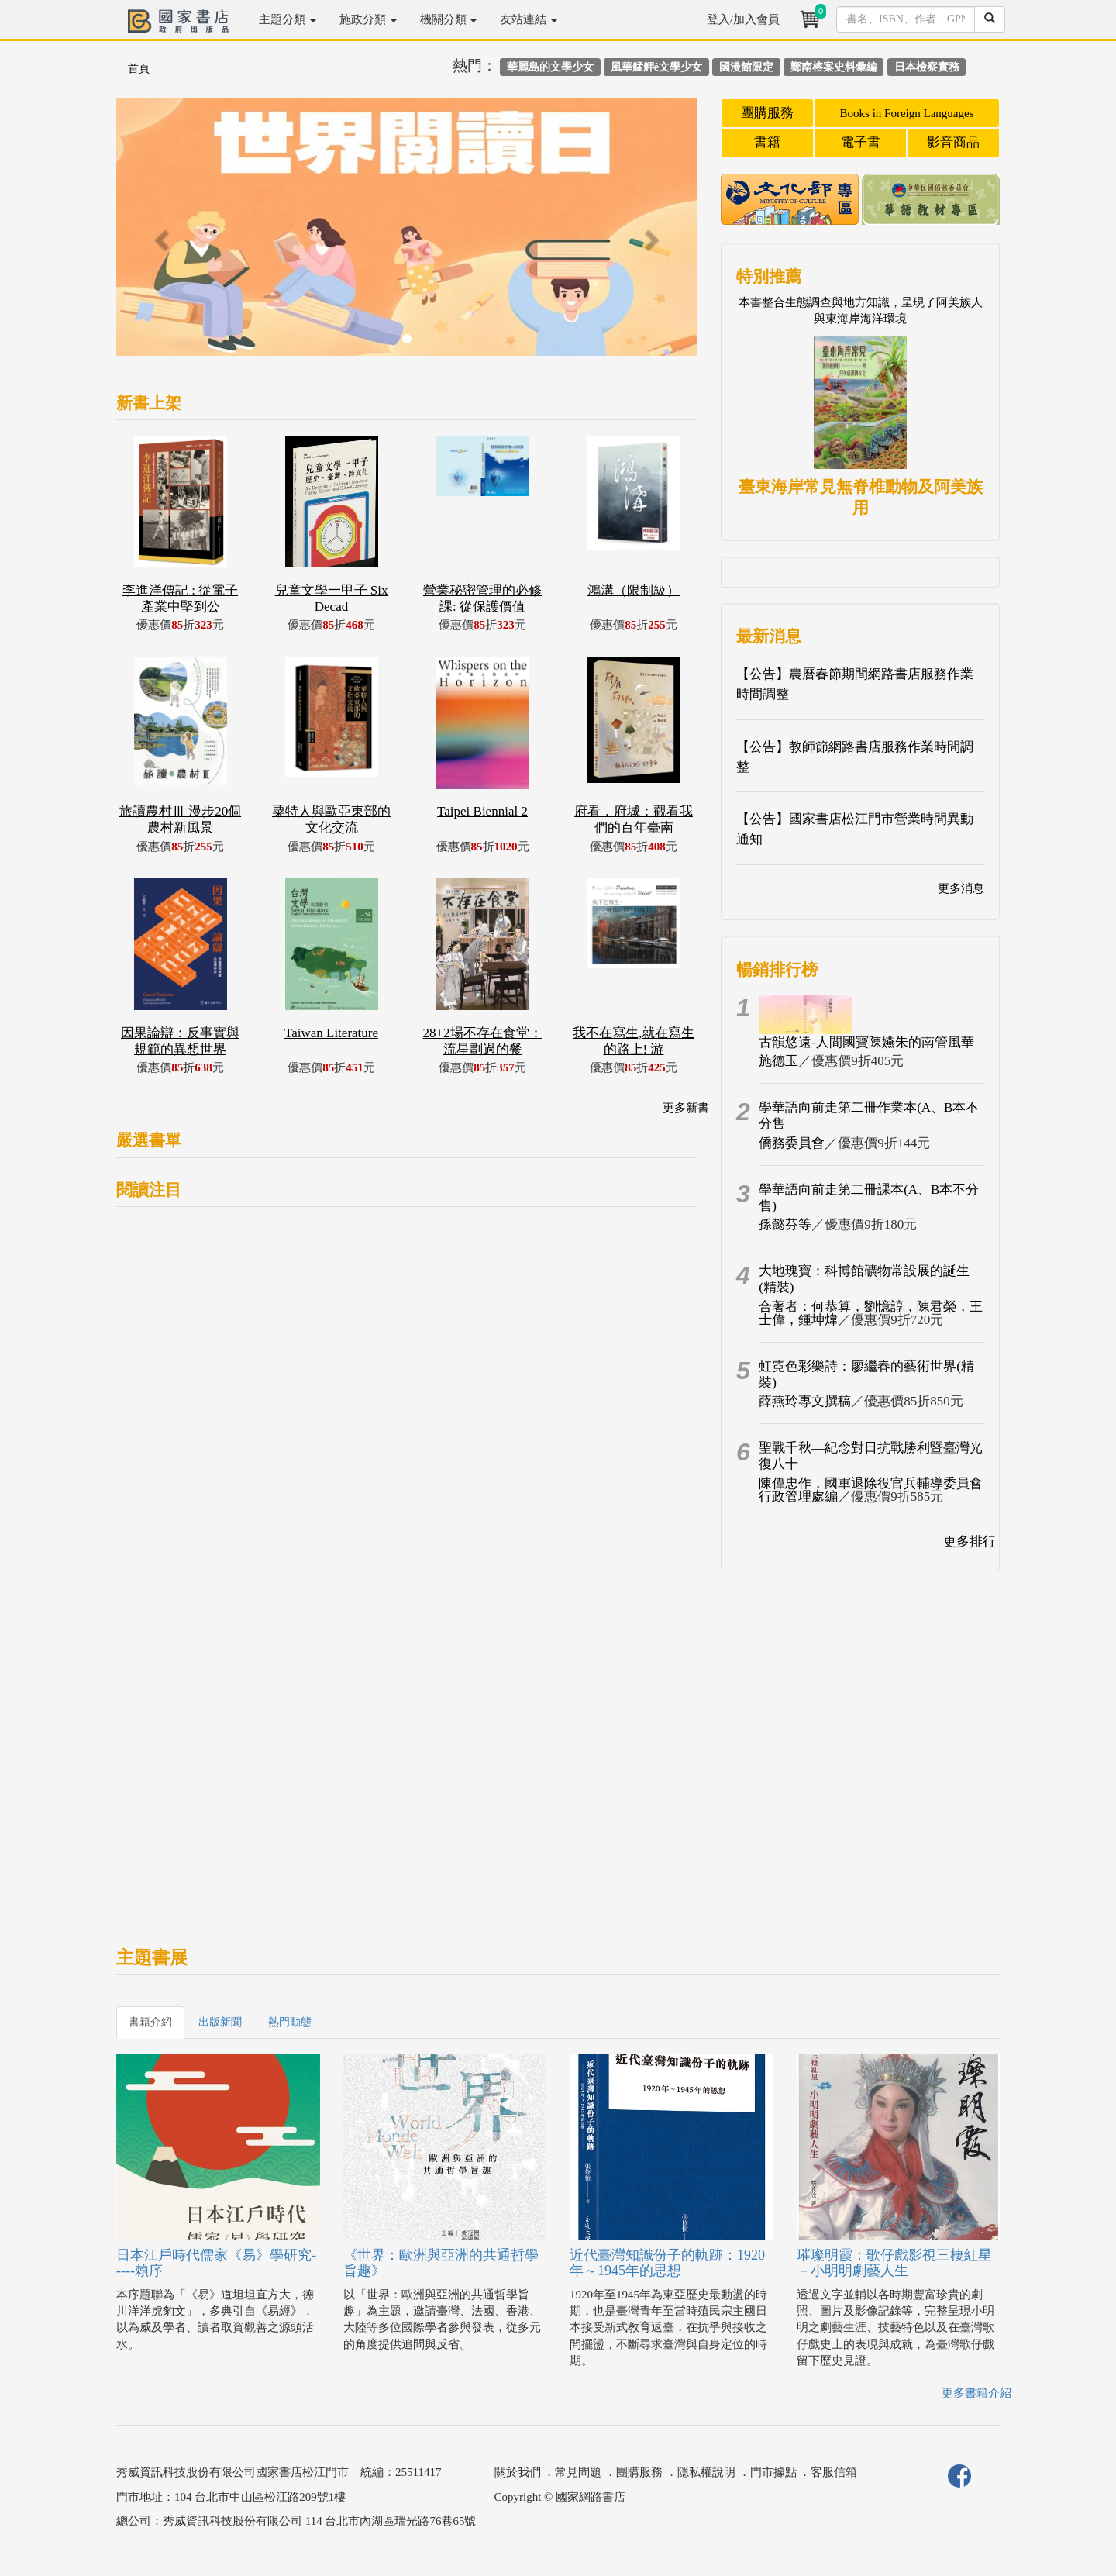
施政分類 (368, 19)
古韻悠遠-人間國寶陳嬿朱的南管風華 (866, 1042)
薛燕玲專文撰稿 (805, 1401)
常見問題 (578, 2472)
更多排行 (969, 1541)
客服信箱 (834, 2472)
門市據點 (773, 2472)
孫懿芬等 (785, 1224)
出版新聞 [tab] (220, 2022)
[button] (160, 234)
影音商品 (953, 142)
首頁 (139, 68)
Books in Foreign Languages (907, 113)
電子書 (860, 142)
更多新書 (686, 1108)
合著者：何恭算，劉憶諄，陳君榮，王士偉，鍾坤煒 (871, 1313)
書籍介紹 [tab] (150, 2022)
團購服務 (767, 112)
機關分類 (448, 19)
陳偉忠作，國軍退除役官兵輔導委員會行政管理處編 (871, 1490)
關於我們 (517, 2472)
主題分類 (287, 19)
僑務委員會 (792, 1143)
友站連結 (528, 19)
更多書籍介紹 (976, 2393)
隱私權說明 (706, 2472)
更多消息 (961, 888)
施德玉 (778, 1061)
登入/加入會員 (743, 19)
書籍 (767, 142)
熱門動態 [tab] (290, 2022)
